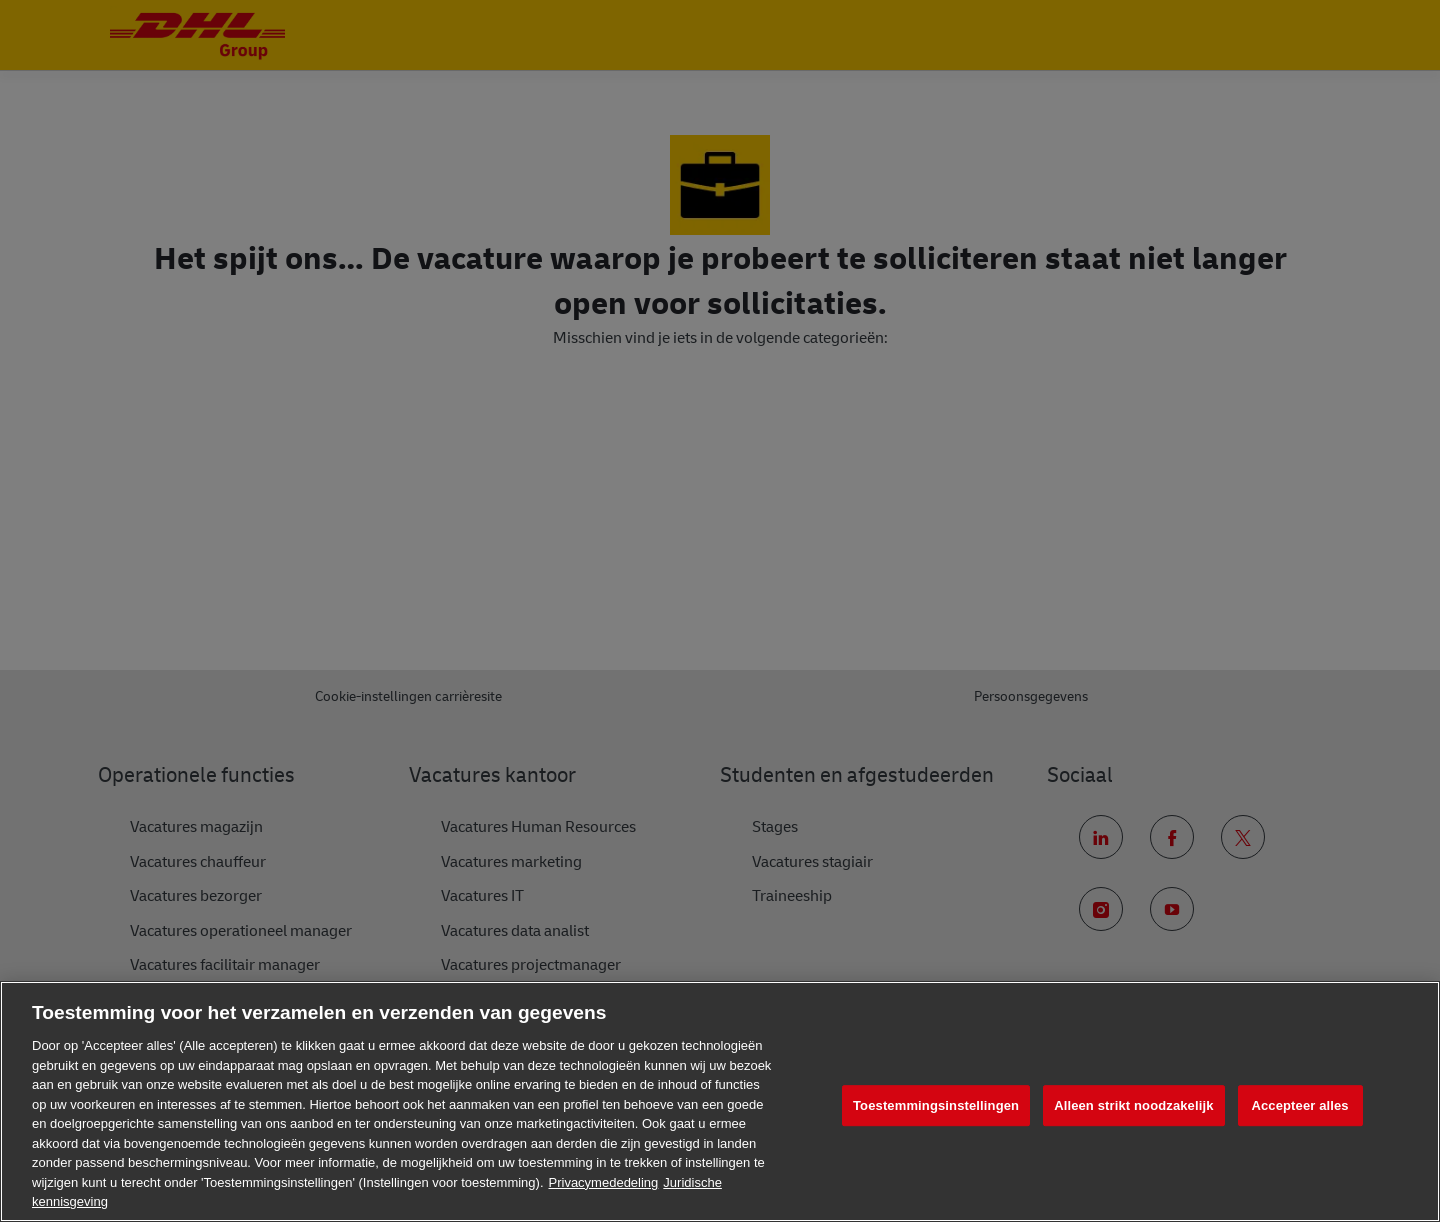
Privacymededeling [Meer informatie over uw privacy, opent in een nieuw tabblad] (604, 1182)
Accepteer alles (1299, 1105)
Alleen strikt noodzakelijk (1133, 1105)
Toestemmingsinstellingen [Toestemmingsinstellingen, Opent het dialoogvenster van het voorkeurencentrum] (936, 1105)
